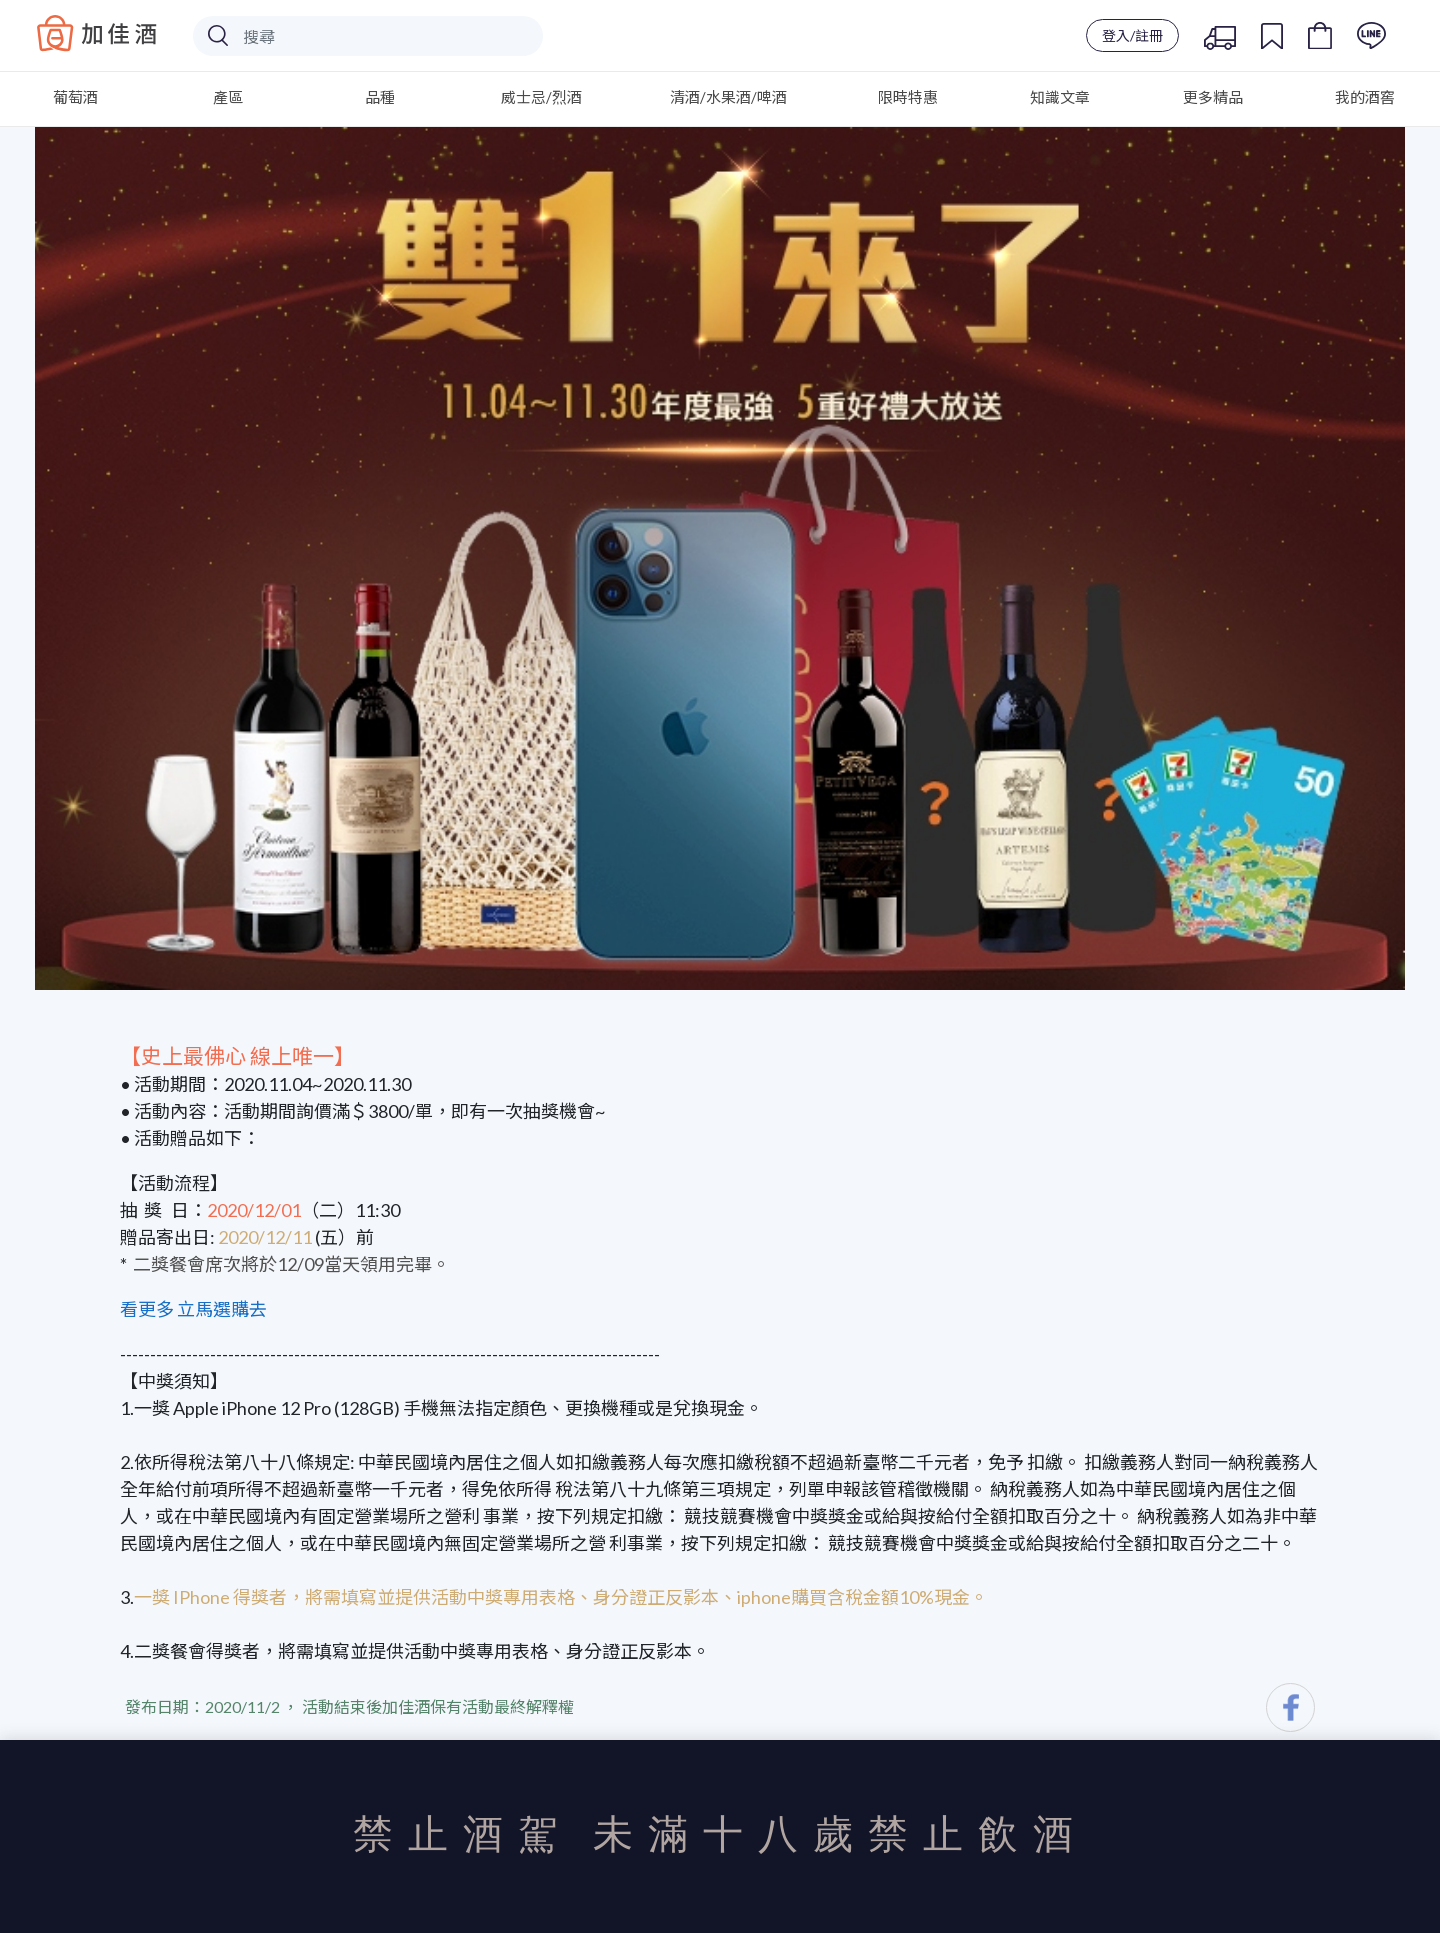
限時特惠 (908, 97)
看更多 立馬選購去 (193, 1309)
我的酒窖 (1365, 97)
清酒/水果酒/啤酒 (728, 97)
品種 (380, 97)
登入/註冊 (1132, 35)
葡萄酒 (75, 97)
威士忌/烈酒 (541, 97)
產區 (228, 97)
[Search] (368, 36)
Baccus (97, 33)
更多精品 (1213, 97)
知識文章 (1060, 97)
